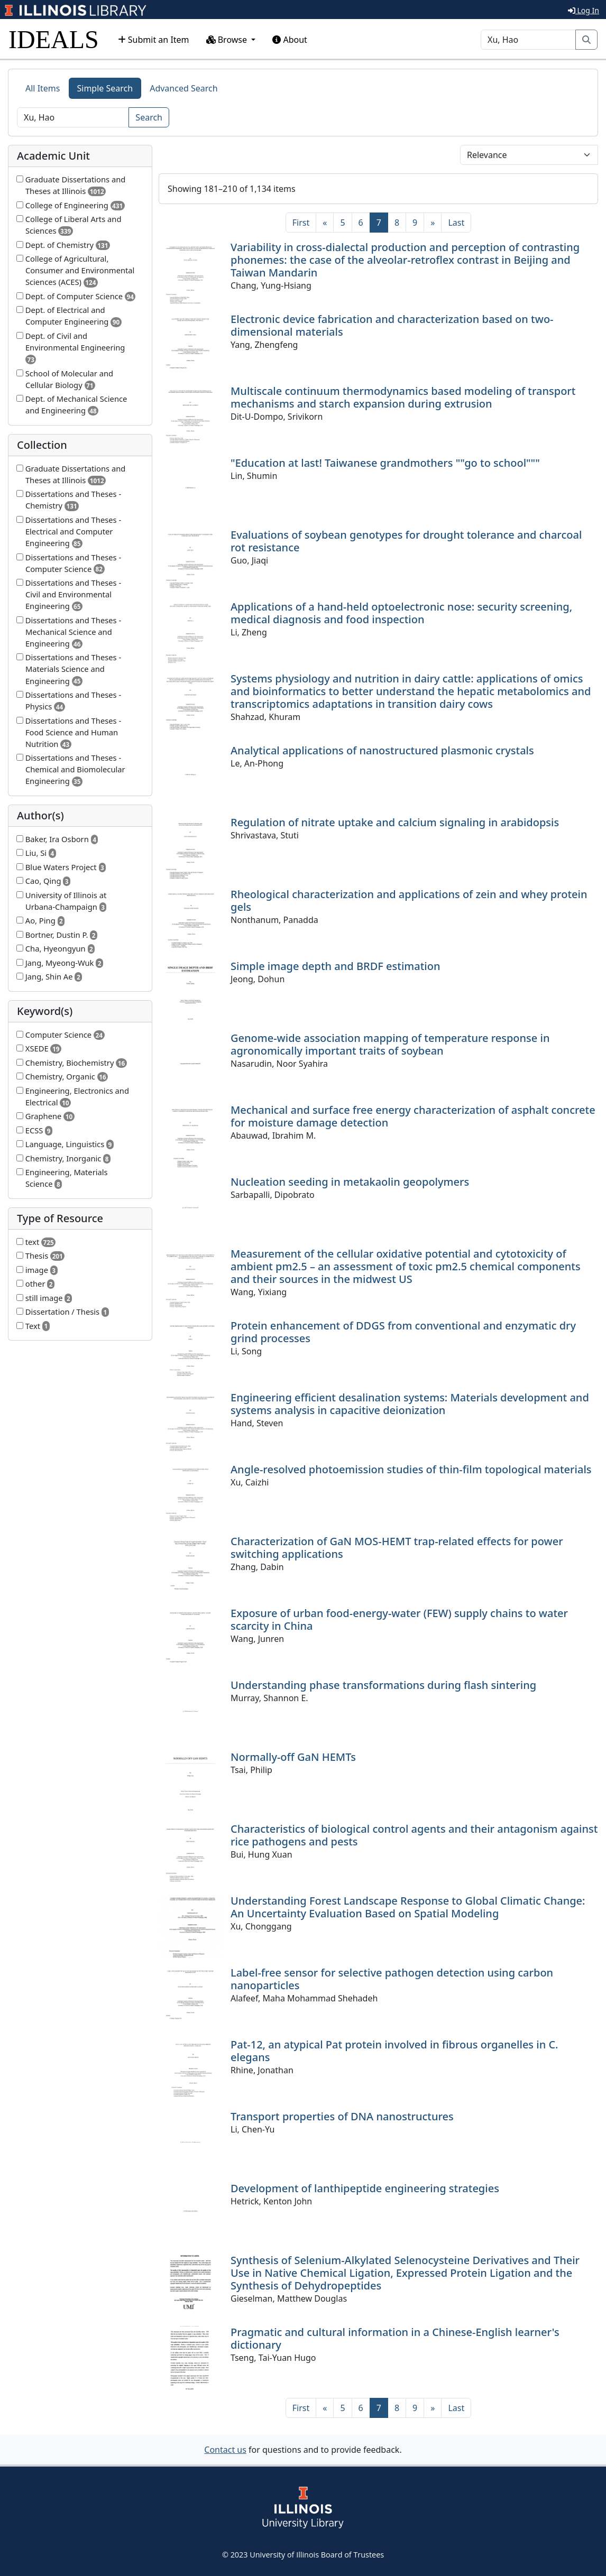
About (289, 39)
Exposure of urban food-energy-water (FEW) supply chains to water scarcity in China (399, 1619)
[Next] (433, 223)
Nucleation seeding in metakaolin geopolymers (350, 1182)
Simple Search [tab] (105, 88)
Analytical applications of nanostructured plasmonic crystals (382, 750)
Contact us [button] (225, 2449)
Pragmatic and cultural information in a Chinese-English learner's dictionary (395, 2338)
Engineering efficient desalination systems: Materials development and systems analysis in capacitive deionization (410, 1403)
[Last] (456, 223)
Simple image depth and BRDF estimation (335, 966)
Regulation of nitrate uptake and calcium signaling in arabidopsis (395, 822)
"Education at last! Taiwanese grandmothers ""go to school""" (385, 463)
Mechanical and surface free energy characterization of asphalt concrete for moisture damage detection (413, 1116)
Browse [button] (228, 39)
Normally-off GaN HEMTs (293, 1757)
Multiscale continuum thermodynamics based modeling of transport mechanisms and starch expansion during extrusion (403, 397)
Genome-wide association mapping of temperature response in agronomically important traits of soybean (390, 1044)
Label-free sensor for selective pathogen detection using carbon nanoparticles (392, 1978)
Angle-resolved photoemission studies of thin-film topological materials (411, 1469)
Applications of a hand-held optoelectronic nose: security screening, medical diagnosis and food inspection (401, 612)
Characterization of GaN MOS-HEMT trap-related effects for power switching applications (397, 1547)
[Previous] (325, 223)
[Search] (528, 40)
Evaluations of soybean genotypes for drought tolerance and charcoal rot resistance (406, 541)
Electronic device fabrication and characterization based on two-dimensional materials (392, 325)
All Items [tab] (42, 88)
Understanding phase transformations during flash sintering (383, 1685)
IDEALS (53, 39)
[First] (301, 223)
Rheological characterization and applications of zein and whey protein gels (409, 900)
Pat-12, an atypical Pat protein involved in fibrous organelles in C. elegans (394, 2050)
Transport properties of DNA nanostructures (342, 2116)
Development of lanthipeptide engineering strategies (365, 2188)
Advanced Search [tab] (183, 88)
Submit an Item (153, 39)
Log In (583, 10)
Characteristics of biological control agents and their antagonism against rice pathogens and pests (414, 1835)
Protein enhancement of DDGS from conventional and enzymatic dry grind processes (403, 1331)
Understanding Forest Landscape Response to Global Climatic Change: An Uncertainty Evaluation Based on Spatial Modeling (408, 1907)
